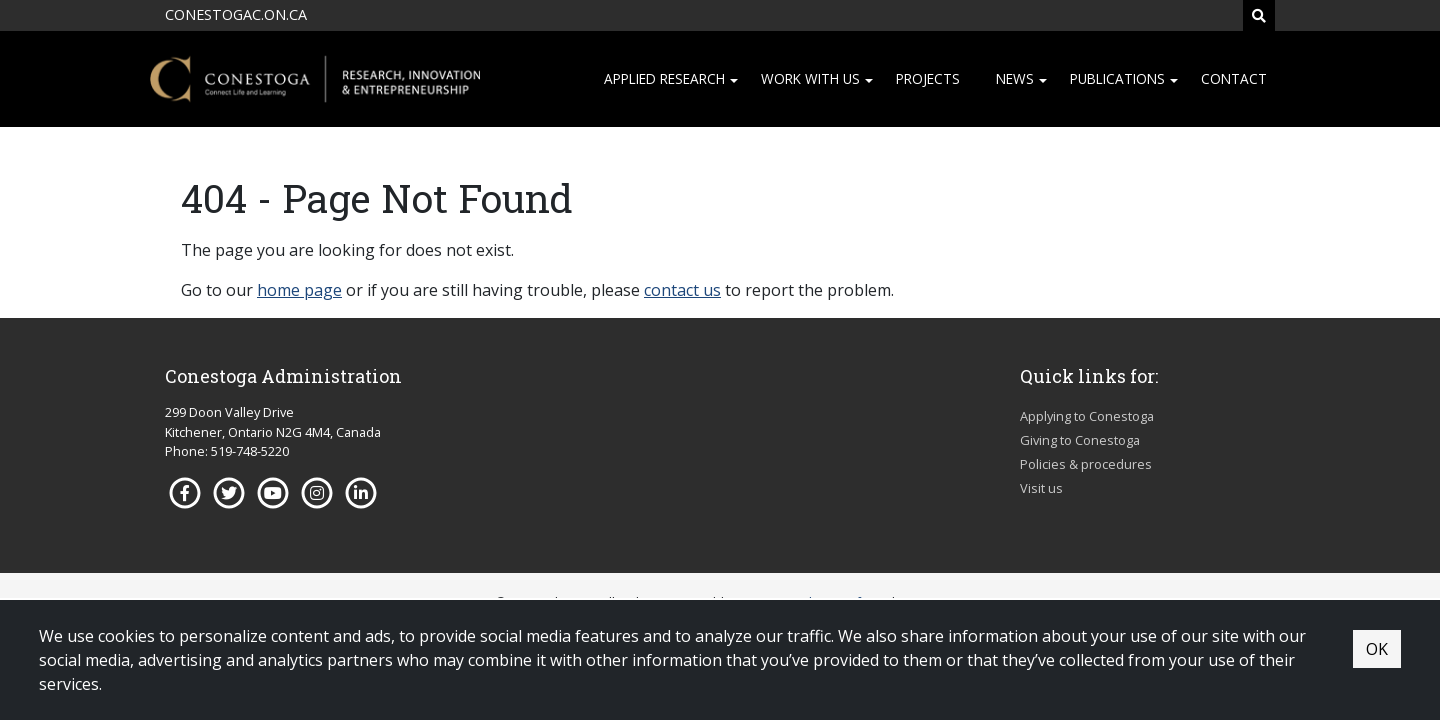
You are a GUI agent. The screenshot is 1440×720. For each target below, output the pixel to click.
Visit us (1041, 488)
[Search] (1259, 15)
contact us (682, 290)
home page (299, 290)
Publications (1117, 78)
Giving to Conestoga (1080, 440)
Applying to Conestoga (1087, 416)
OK (1377, 649)
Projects (928, 78)
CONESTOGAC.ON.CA (236, 14)
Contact (1234, 78)
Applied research (664, 78)
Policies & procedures (1086, 464)
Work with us (810, 78)
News (1015, 78)
